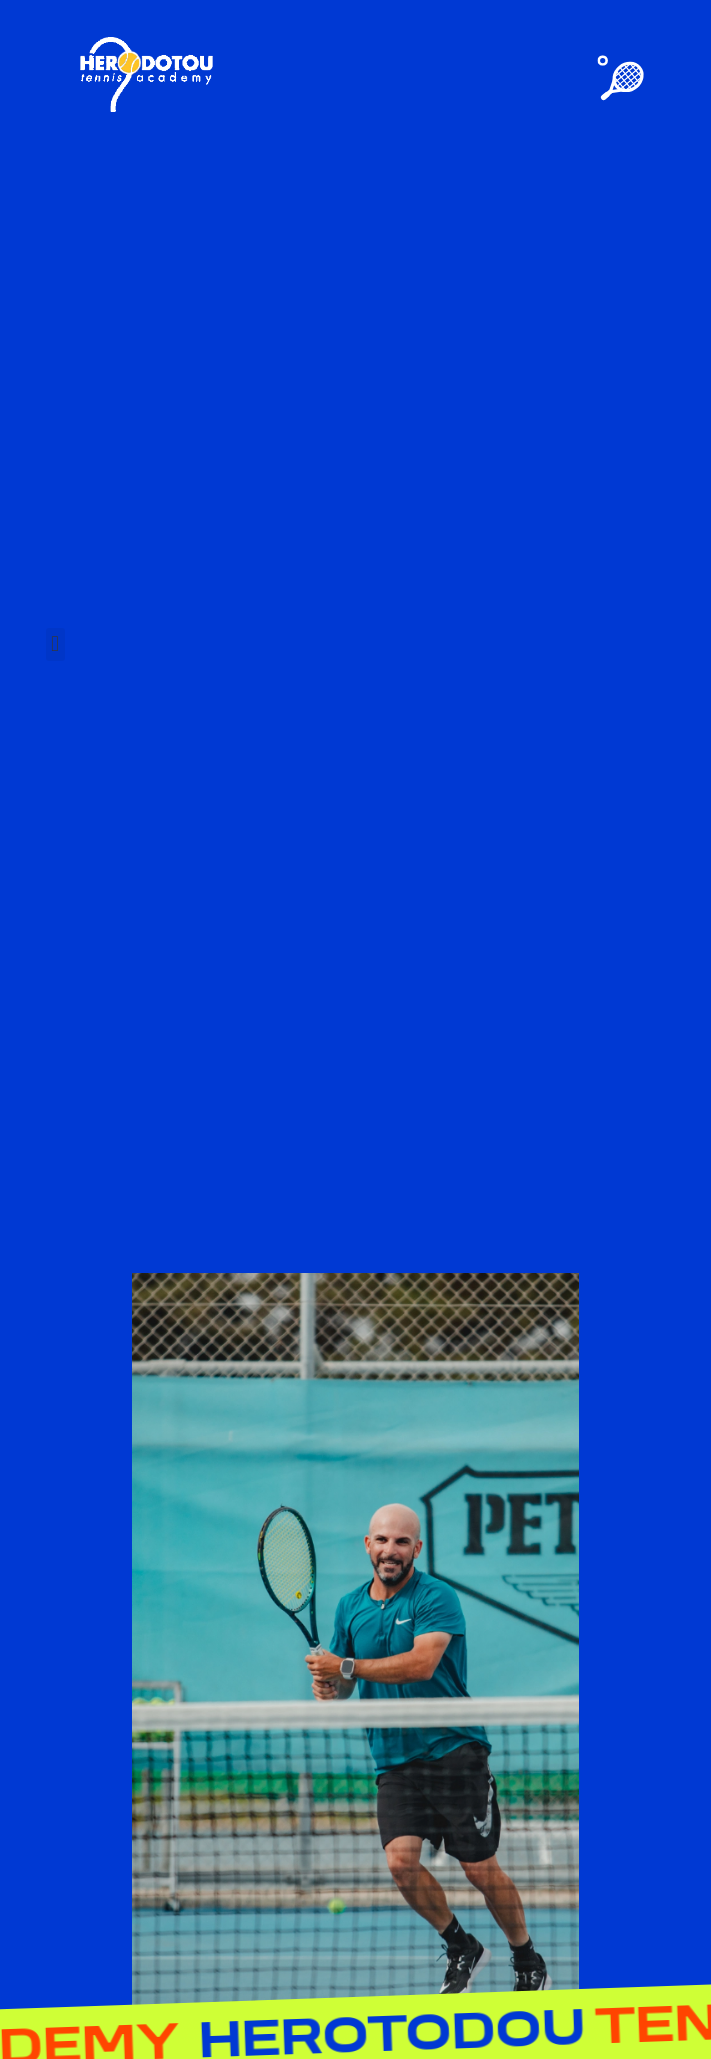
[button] (55, 644)
